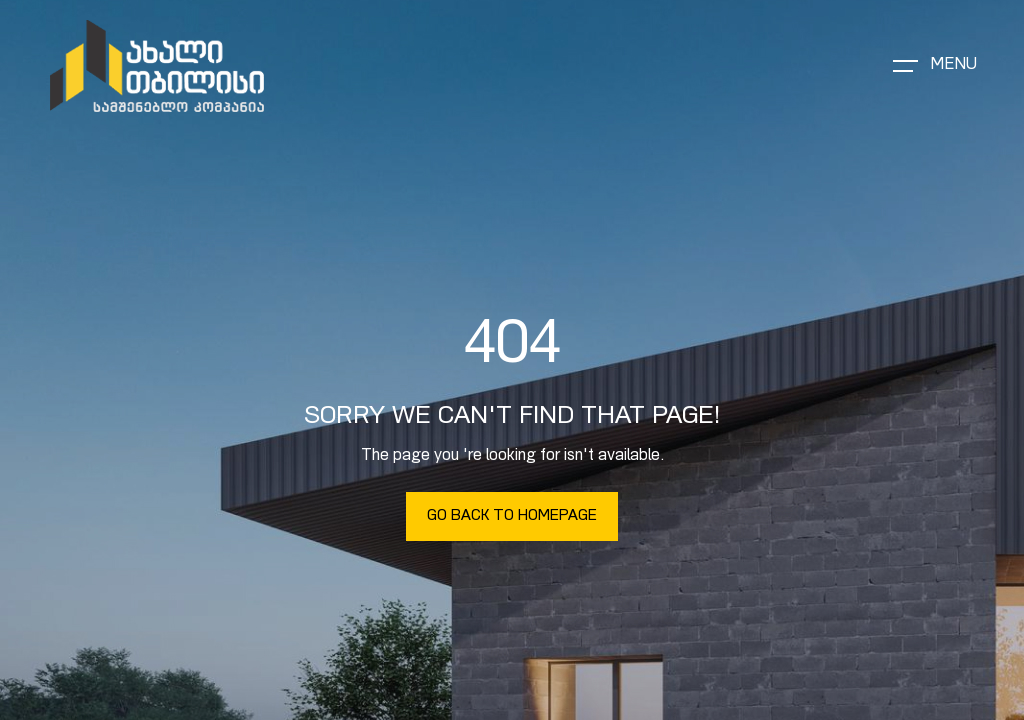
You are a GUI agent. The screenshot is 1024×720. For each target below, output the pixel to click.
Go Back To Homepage (512, 516)
